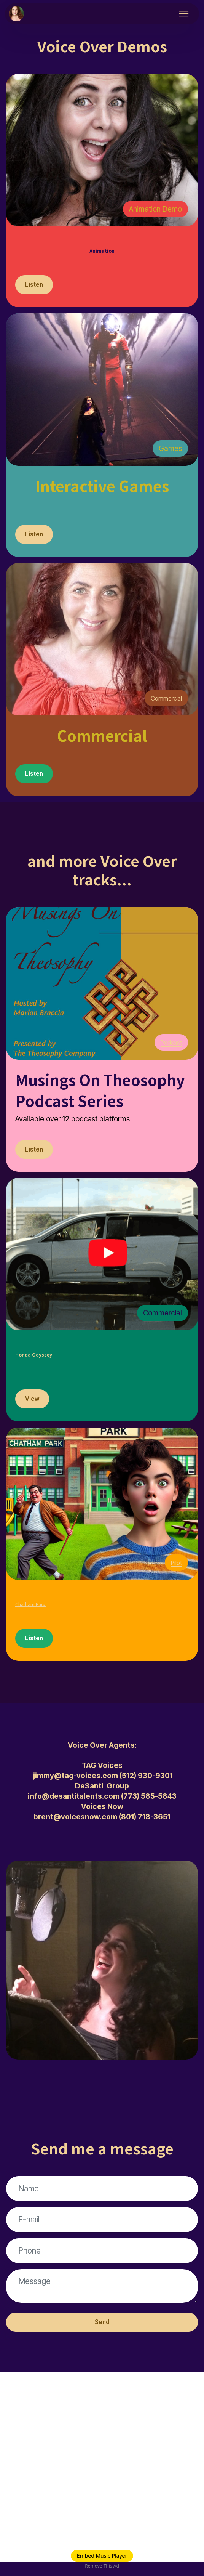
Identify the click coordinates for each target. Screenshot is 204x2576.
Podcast (169, 1048)
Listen (35, 285)
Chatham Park (64, 1609)
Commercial (162, 701)
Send (102, 2334)
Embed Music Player (102, 2555)
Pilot (175, 1572)
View (33, 1407)
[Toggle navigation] (184, 14)
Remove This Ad (102, 2566)
